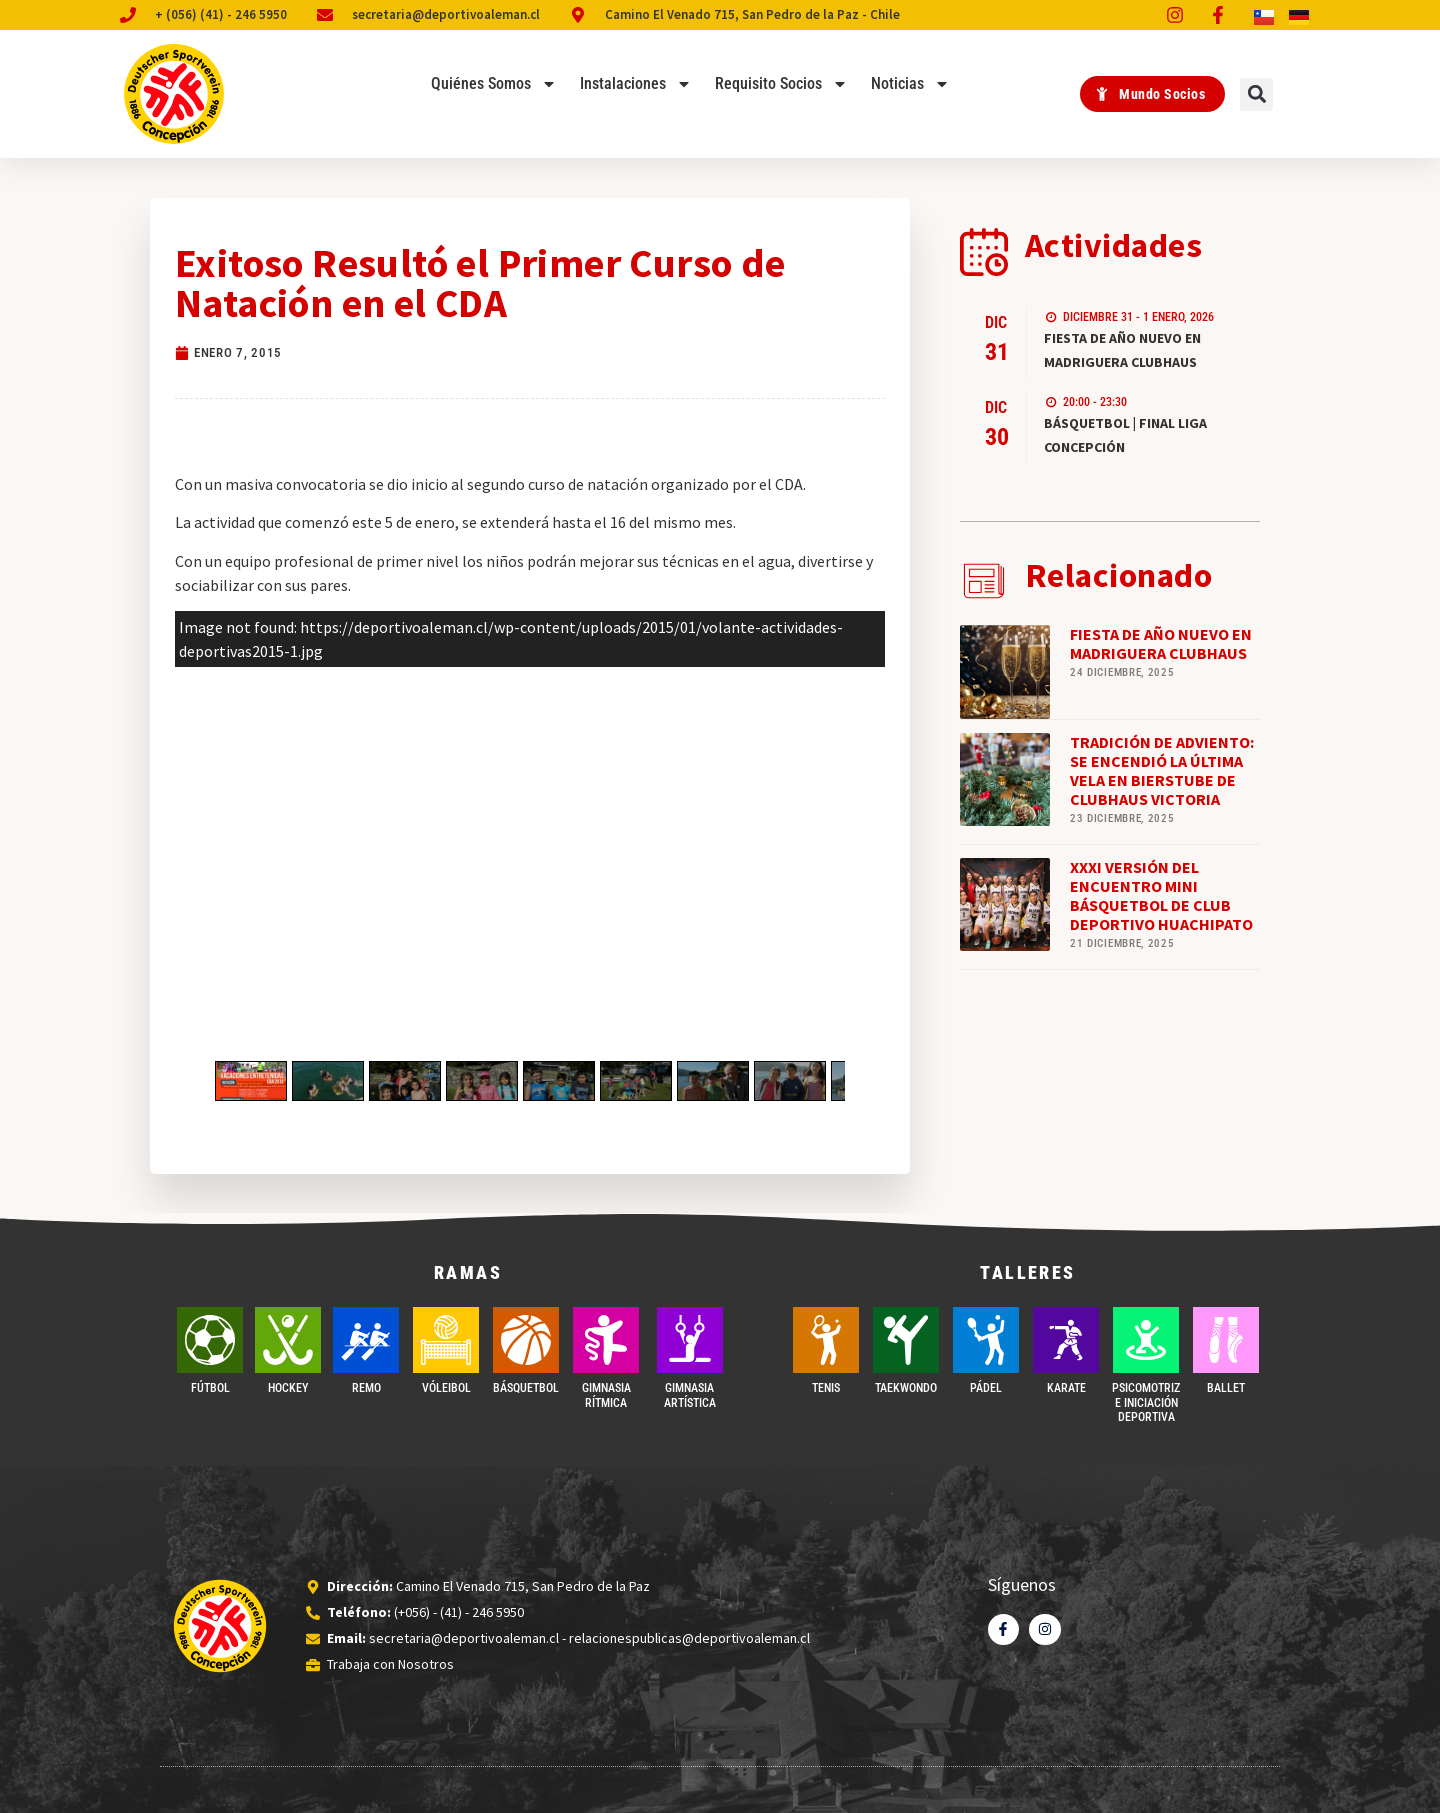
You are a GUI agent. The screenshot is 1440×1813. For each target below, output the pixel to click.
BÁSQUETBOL (526, 1388)
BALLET (1226, 1388)
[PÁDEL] (986, 1340)
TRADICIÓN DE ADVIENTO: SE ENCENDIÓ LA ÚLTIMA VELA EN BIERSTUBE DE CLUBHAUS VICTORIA (1162, 771)
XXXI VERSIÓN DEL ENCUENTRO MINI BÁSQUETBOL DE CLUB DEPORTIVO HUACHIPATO (1161, 896)
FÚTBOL (210, 1388)
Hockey (288, 1388)
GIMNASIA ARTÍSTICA (690, 1395)
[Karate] (1066, 1340)
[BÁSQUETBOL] (526, 1340)
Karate (1066, 1388)
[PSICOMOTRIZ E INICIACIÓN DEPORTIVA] (1146, 1340)
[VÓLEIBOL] (446, 1340)
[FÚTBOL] (210, 1340)
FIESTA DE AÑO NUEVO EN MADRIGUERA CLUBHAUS (1161, 643)
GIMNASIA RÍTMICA (606, 1395)
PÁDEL (986, 1388)
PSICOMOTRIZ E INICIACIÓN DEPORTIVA (1146, 1402)
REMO (366, 1388)
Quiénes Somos (494, 84)
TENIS (826, 1388)
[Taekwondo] (906, 1340)
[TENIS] (826, 1340)
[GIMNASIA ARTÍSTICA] (690, 1340)
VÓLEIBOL (446, 1388)
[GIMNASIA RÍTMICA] (606, 1340)
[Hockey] (288, 1340)
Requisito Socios (781, 84)
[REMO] (366, 1340)
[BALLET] (1226, 1340)
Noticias (910, 84)
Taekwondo (906, 1388)
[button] (1256, 94)
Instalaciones (636, 84)
